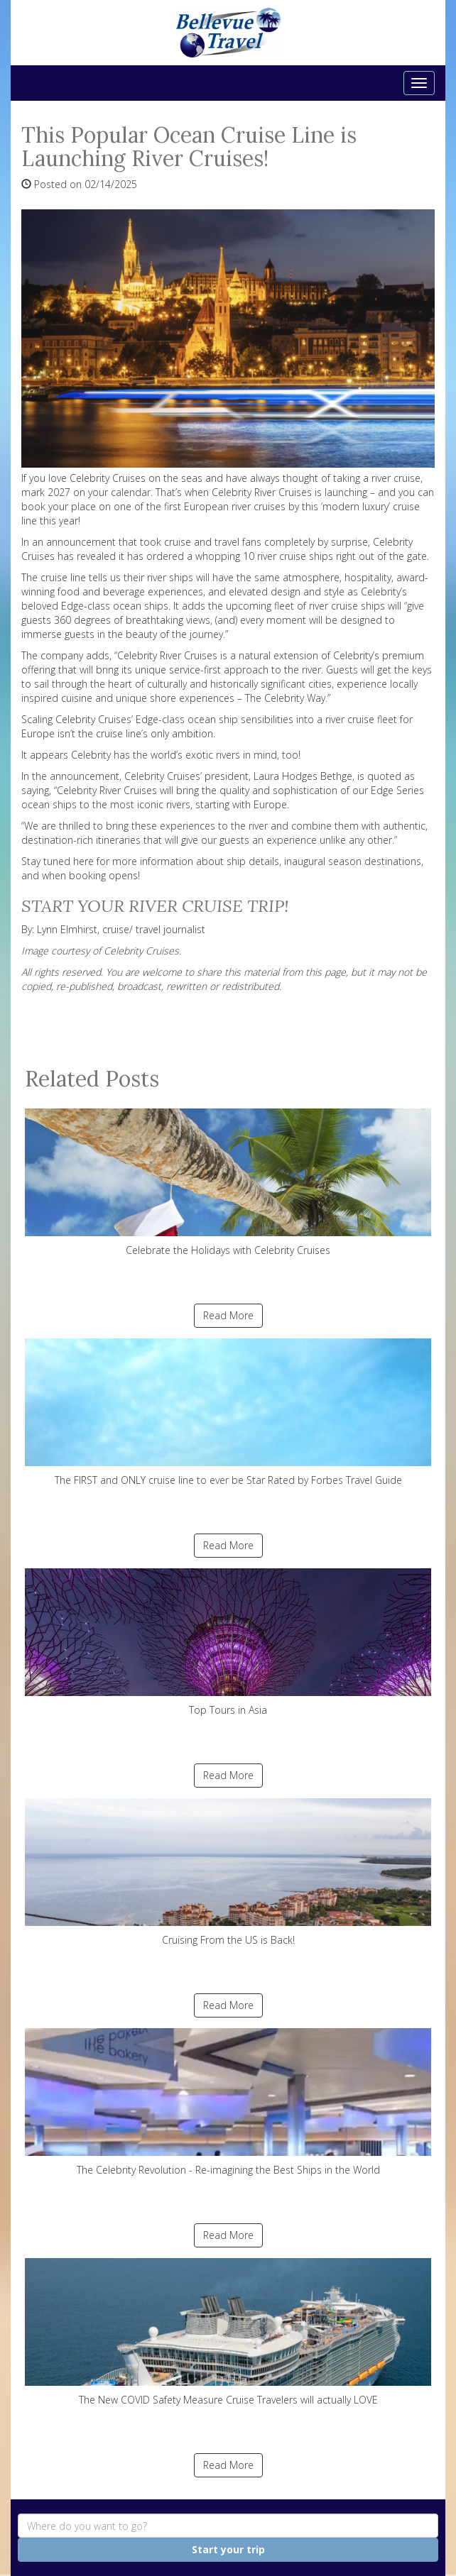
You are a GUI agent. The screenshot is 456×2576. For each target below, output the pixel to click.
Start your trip (228, 2549)
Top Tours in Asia (228, 1642)
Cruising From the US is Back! (228, 1872)
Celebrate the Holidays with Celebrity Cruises (228, 1182)
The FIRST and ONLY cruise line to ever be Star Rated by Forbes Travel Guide (228, 1412)
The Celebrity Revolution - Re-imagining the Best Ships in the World (228, 2102)
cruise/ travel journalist (153, 929)
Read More (228, 1315)
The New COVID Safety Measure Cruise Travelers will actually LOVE (228, 2332)
